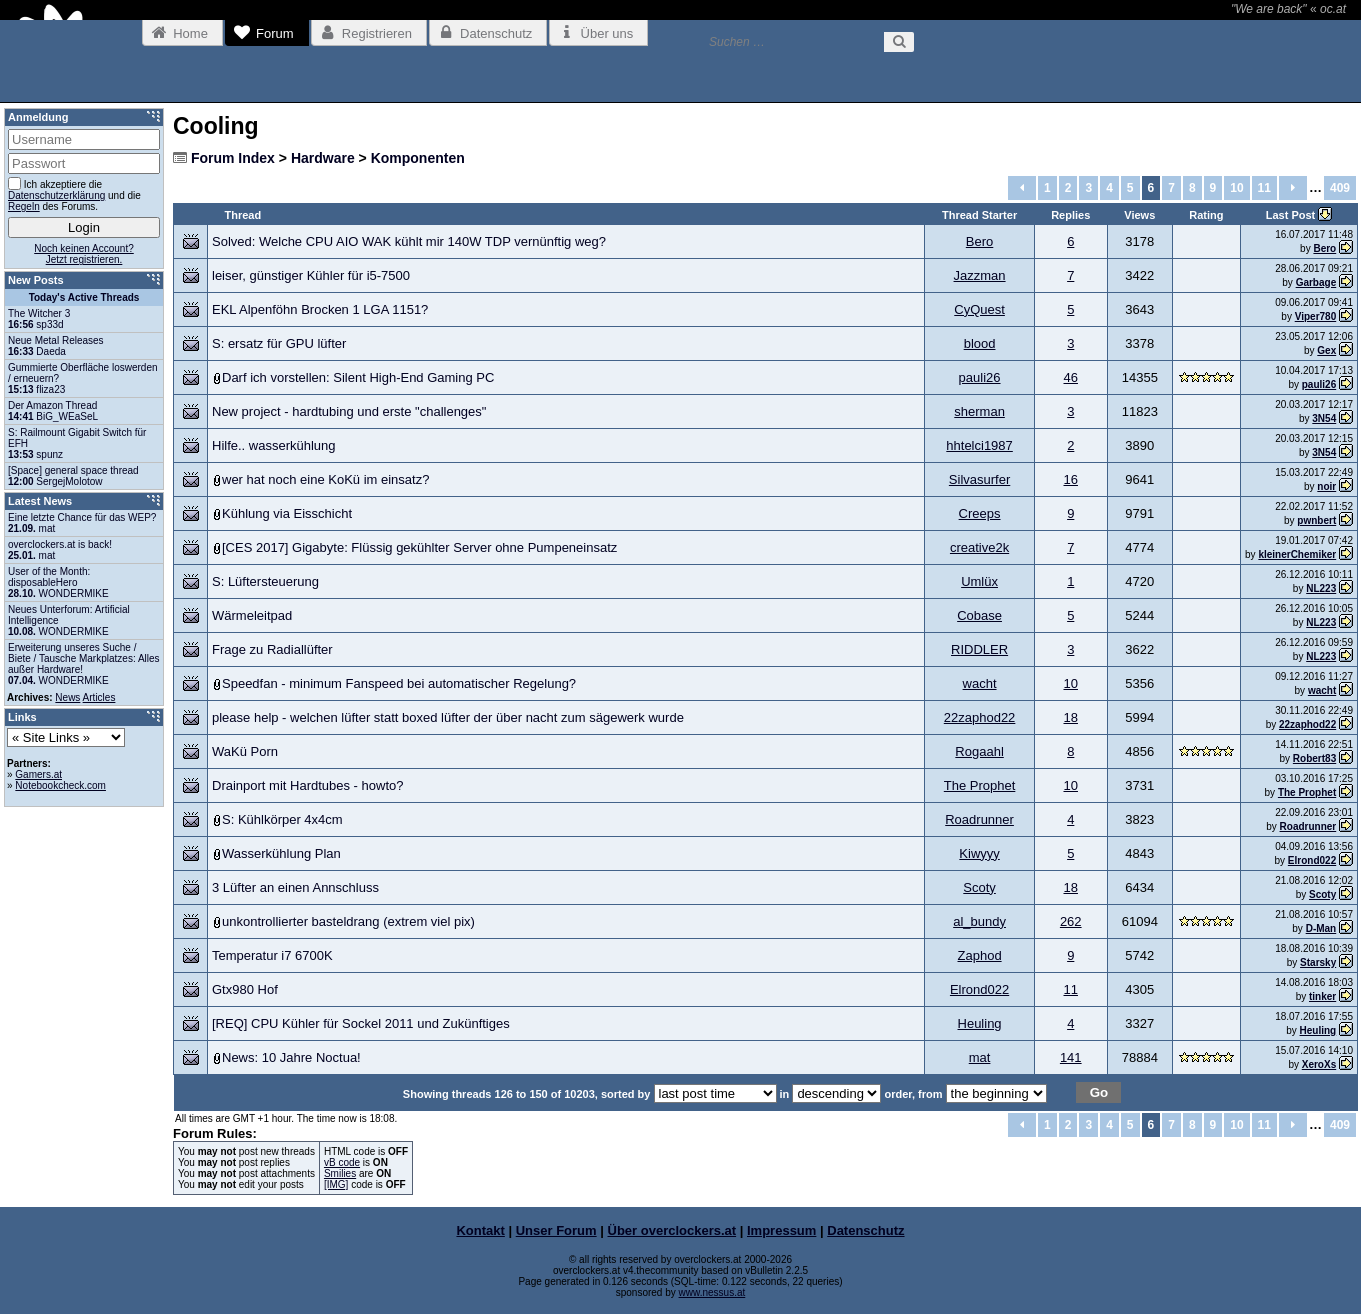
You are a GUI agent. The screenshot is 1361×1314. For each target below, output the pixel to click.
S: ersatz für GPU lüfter (279, 343)
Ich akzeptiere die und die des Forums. (74, 194)
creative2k (979, 547)
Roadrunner (979, 819)
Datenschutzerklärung (56, 195)
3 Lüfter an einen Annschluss (295, 887)
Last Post (1292, 215)
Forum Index (233, 158)
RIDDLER (979, 649)
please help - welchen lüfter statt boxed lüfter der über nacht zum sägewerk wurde (448, 717)
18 (1071, 717)
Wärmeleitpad (252, 615)
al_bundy (979, 921)
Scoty (979, 887)
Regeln (24, 206)
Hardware (323, 158)
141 (1071, 1057)
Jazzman (980, 275)
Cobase (979, 615)
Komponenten (418, 158)
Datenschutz (865, 1230)
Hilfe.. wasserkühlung (274, 445)
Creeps (980, 513)
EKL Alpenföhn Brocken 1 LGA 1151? (320, 309)
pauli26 (980, 377)
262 (1071, 921)
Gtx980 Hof (245, 989)
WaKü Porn (245, 751)
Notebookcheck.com (60, 785)
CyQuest (979, 309)
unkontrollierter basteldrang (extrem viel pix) (348, 921)
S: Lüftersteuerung (265, 581)
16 (1071, 479)
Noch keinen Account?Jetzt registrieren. (84, 254)
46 (1071, 377)
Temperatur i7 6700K (272, 955)
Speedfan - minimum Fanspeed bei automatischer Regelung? (399, 683)
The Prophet (980, 785)
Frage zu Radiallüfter (272, 649)
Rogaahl (979, 751)
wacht (980, 683)
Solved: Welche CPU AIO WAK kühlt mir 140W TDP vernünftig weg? (409, 241)
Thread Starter (979, 215)
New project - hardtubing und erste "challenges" (349, 411)
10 (1236, 188)
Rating (1206, 215)
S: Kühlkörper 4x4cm (282, 819)
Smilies (340, 1173)
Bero (979, 241)
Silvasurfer (979, 479)
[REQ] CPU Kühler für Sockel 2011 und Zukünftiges (361, 1023)
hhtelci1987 (979, 445)
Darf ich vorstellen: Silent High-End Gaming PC (358, 377)
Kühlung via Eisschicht (287, 513)
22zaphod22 (980, 717)
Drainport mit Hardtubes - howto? (307, 785)
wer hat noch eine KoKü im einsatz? (325, 479)
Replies (1070, 215)
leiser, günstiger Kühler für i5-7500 (311, 275)
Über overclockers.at (672, 1230)
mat (980, 1057)
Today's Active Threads (84, 297)
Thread (243, 215)
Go (1099, 1092)
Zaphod (980, 955)
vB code (342, 1162)
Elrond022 (979, 989)
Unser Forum (556, 1230)
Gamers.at (38, 774)
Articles (99, 697)
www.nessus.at (712, 1292)
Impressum (781, 1230)
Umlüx (979, 581)
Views (1139, 215)
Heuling (980, 1023)
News (67, 697)
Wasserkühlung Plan (281, 853)
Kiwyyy (979, 853)
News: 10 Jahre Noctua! (291, 1057)
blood (980, 343)
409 (1340, 188)
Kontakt (480, 1230)
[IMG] (336, 1184)
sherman (979, 411)
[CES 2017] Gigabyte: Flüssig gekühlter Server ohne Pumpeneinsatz (419, 547)
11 (1264, 188)
